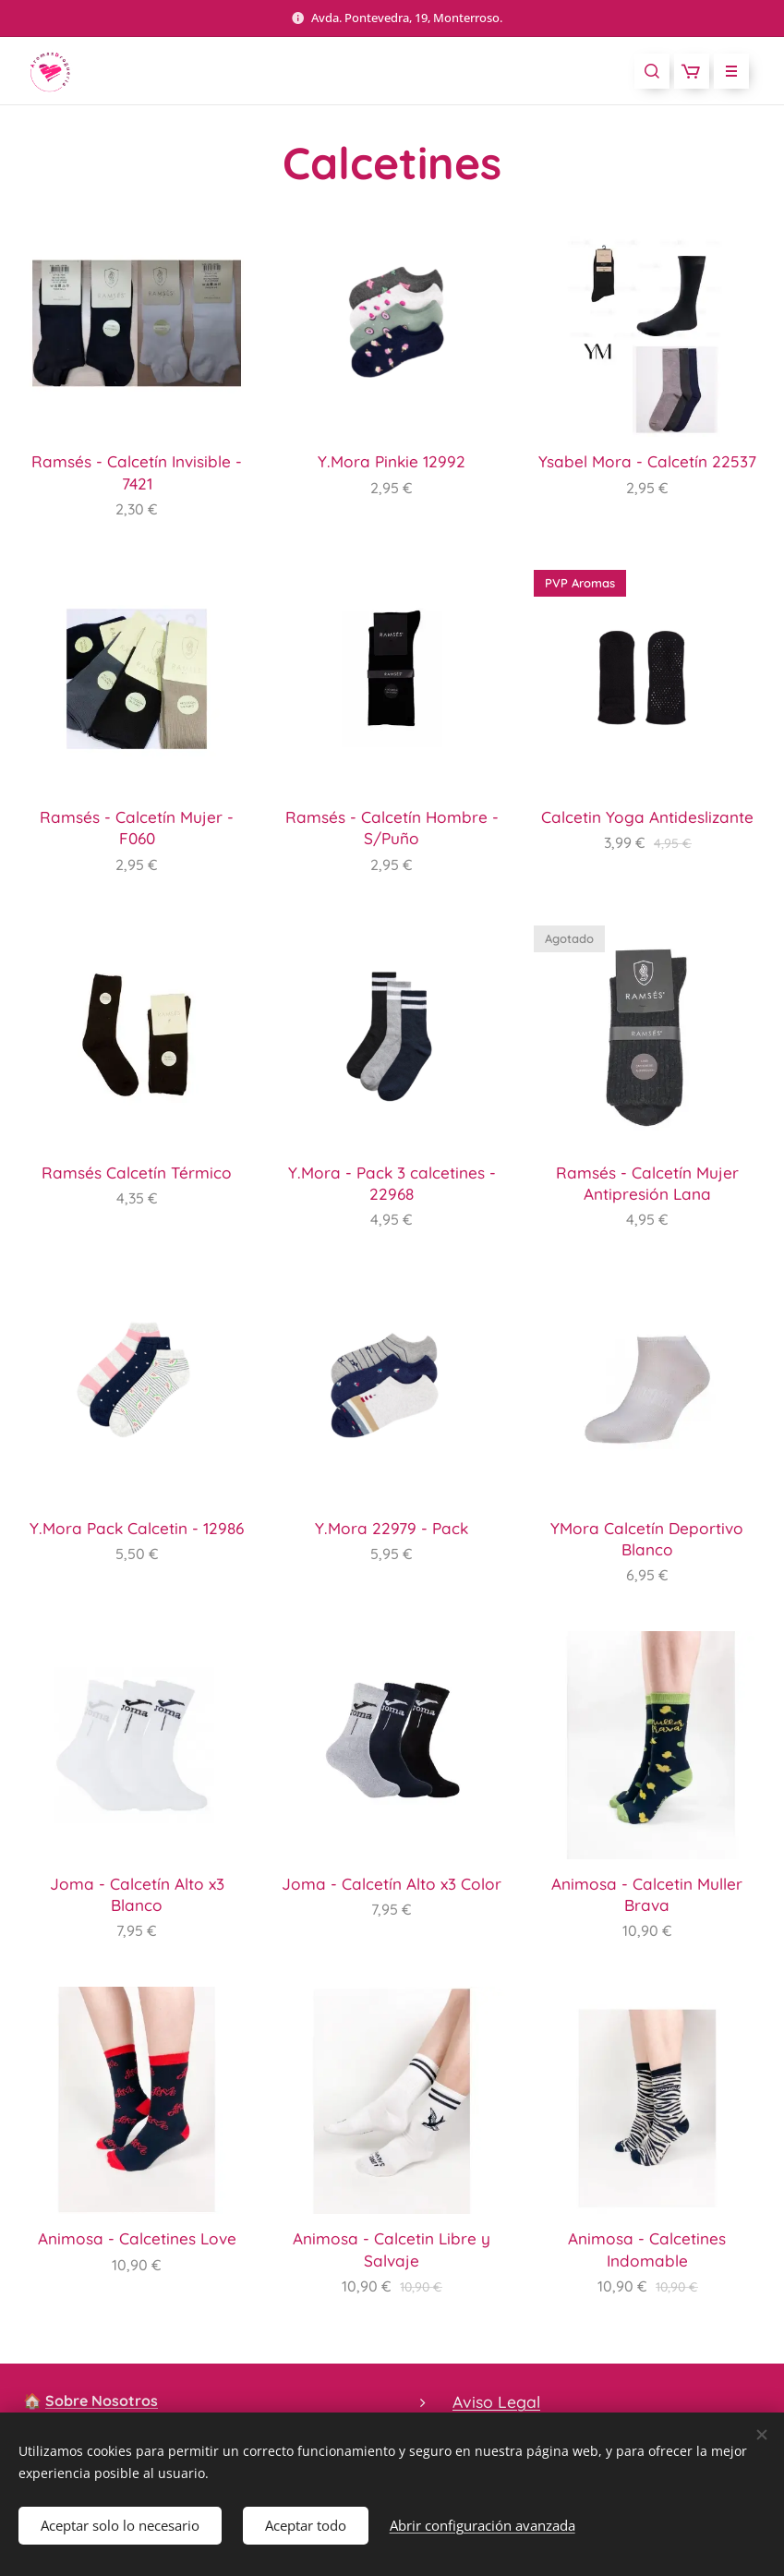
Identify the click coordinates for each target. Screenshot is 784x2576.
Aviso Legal (496, 2401)
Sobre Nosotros (101, 2400)
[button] (651, 71)
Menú (725, 71)
